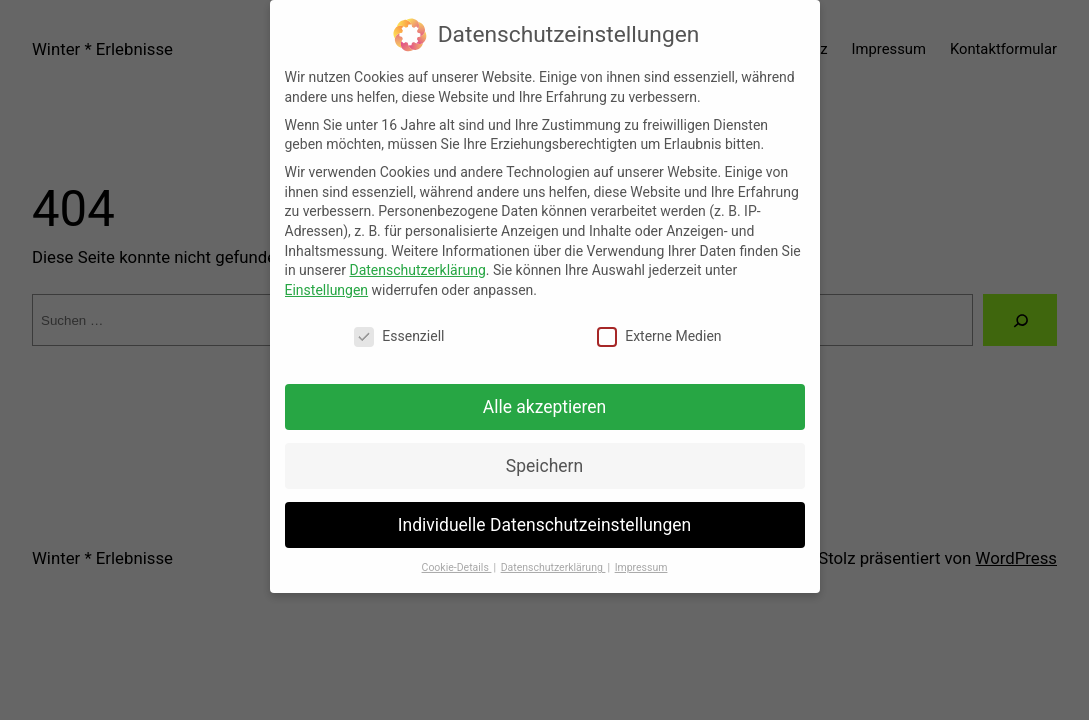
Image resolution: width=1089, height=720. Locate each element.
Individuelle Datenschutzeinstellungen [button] (544, 512)
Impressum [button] (641, 555)
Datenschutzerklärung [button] (553, 555)
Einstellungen (327, 278)
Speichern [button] (544, 454)
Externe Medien (659, 324)
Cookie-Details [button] (457, 555)
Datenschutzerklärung (417, 258)
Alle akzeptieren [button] (545, 395)
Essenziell (399, 324)
